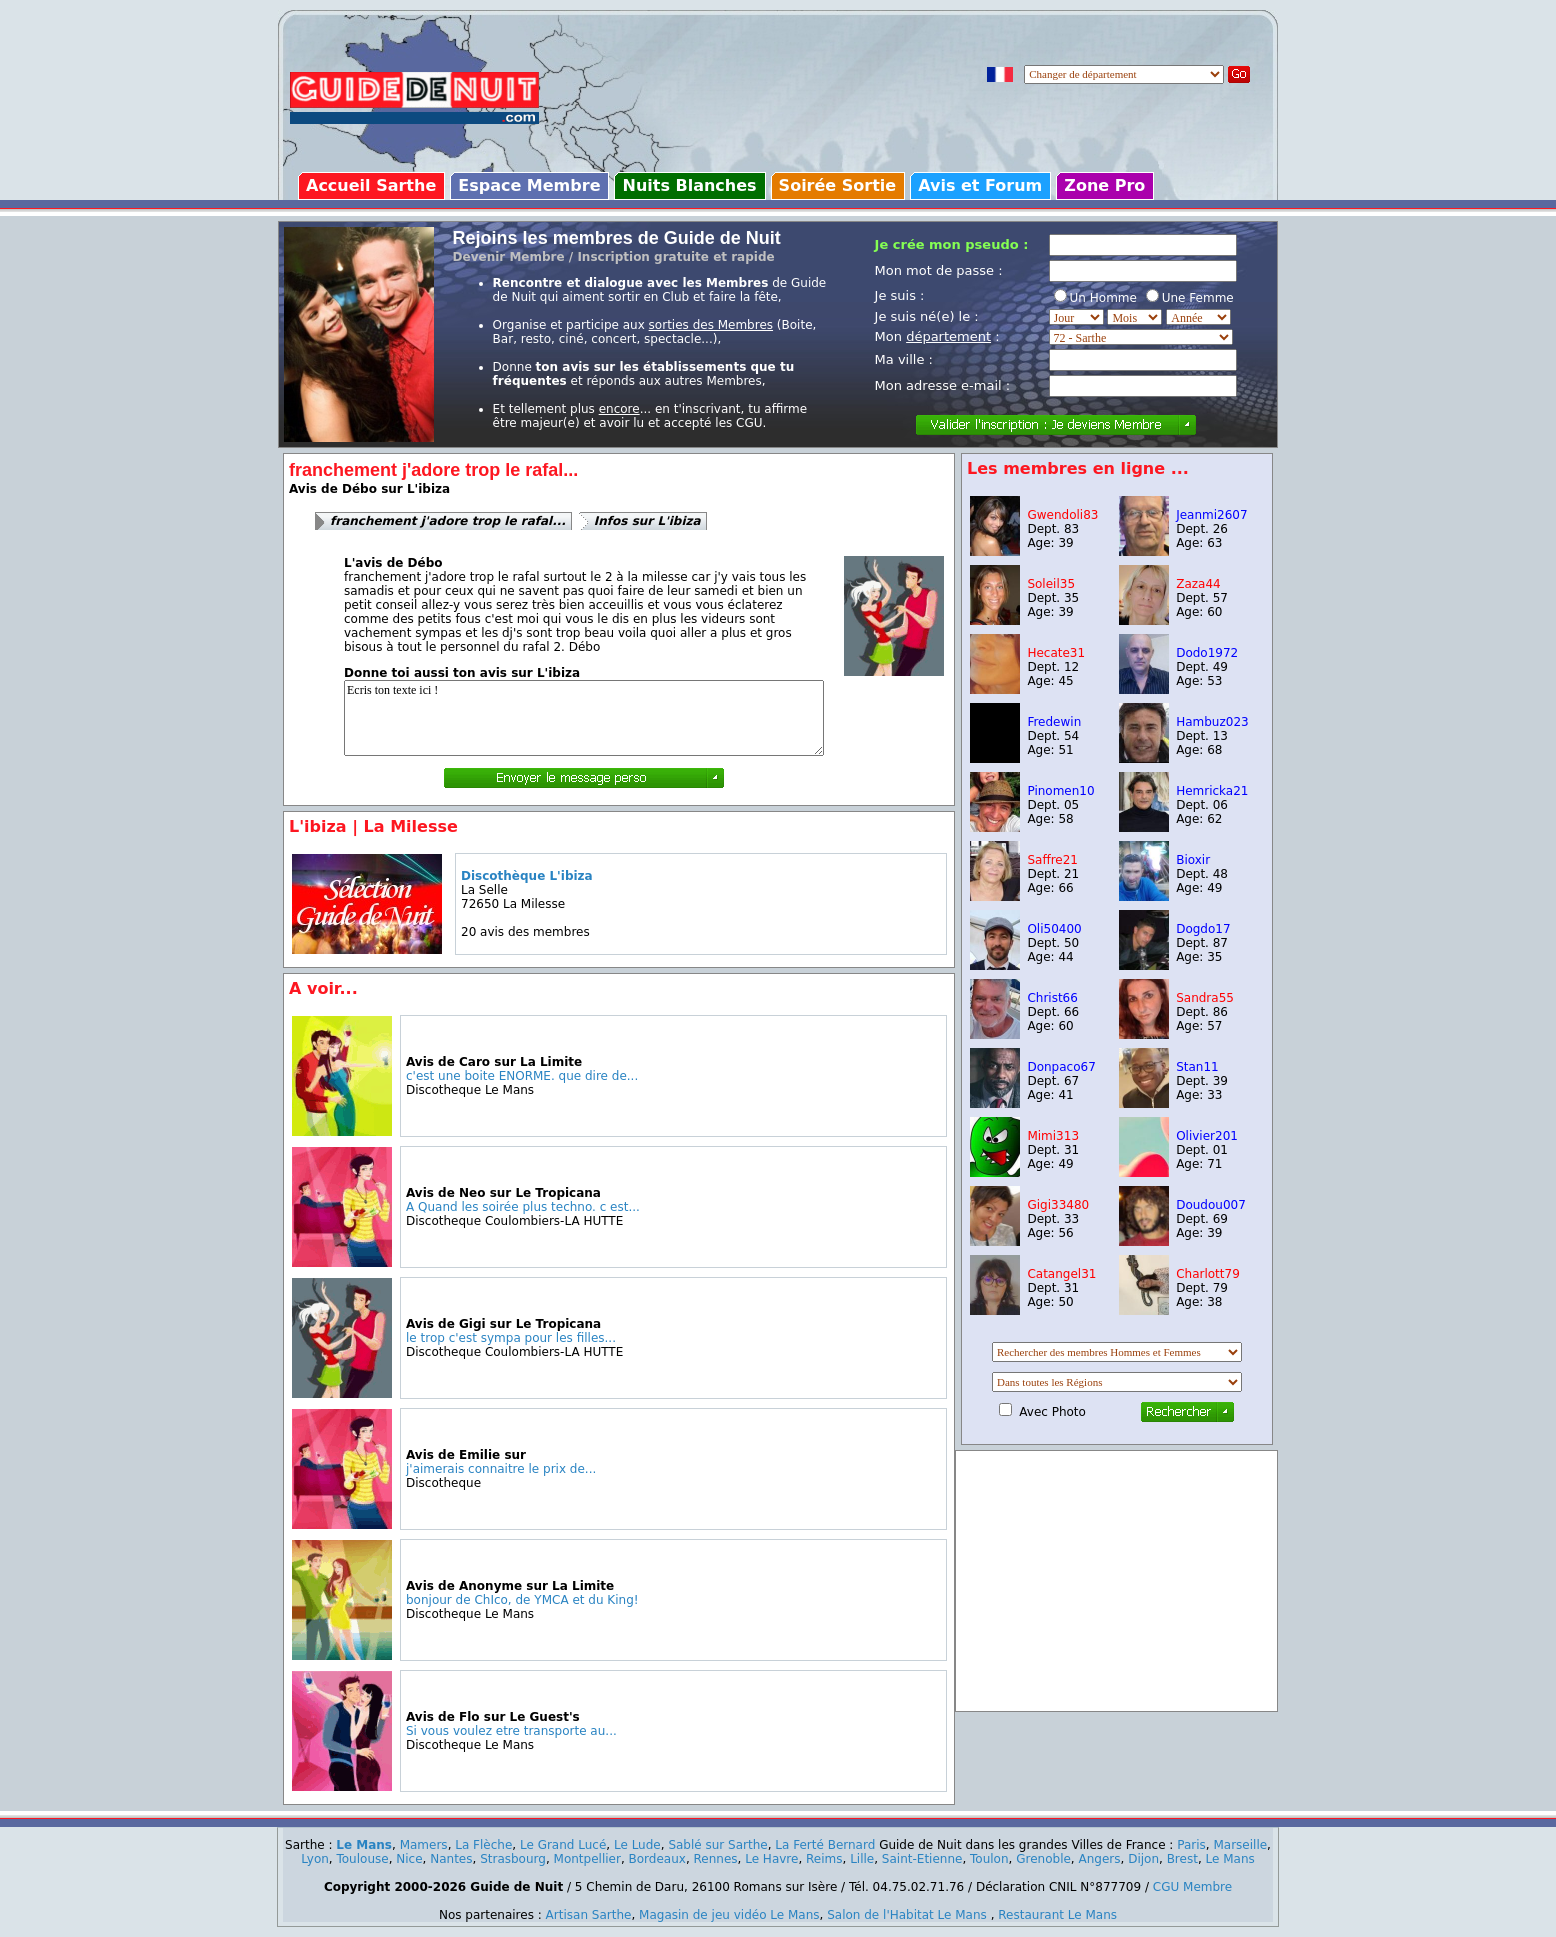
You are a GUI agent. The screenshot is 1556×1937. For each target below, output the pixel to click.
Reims (824, 1859)
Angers (1100, 1859)
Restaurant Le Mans (1057, 1915)
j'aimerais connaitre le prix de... (501, 1469)
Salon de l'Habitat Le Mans (907, 1915)
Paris (1191, 1845)
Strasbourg (513, 1859)
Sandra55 (1205, 998)
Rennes (716, 1859)
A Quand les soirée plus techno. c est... (523, 1207)
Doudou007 (1211, 1205)
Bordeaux (657, 1859)
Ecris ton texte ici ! (584, 718)
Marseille (1240, 1845)
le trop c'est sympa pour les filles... (511, 1338)
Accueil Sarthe (371, 185)
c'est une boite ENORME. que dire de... (522, 1076)
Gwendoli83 (1062, 515)
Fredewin (1054, 722)
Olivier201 (1207, 1136)
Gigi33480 (1058, 1205)
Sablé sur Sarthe (717, 1845)
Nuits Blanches (689, 185)
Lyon (315, 1859)
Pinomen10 (1060, 791)
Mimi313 (1053, 1136)
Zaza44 (1198, 584)
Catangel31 (1061, 1274)
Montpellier (587, 1859)
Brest (1182, 1859)
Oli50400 (1054, 929)
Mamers (424, 1845)
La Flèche (483, 1845)
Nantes (451, 1859)
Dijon (1143, 1859)
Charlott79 (1208, 1274)
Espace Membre (529, 185)
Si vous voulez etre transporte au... (511, 1731)
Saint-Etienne (922, 1859)
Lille (862, 1859)
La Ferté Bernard (825, 1845)
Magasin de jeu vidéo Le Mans (729, 1915)
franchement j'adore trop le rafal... (448, 521)
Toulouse (362, 1859)
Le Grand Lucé (563, 1845)
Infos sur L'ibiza (647, 521)
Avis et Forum (980, 185)
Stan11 (1197, 1067)
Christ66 (1052, 998)
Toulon (989, 1859)
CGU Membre (1192, 1887)
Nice (409, 1859)
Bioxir (1193, 860)
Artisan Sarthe (589, 1915)
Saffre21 (1052, 860)
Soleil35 (1051, 584)
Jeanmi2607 (1211, 515)
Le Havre (771, 1859)
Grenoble (1043, 1859)
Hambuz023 (1212, 722)
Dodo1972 (1207, 653)
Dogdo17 (1203, 929)
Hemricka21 (1212, 791)
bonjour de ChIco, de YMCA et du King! (522, 1600)
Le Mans (364, 1845)
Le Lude (637, 1845)
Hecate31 (1056, 653)
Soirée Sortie (838, 185)
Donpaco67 (1061, 1067)
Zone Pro (1104, 185)
